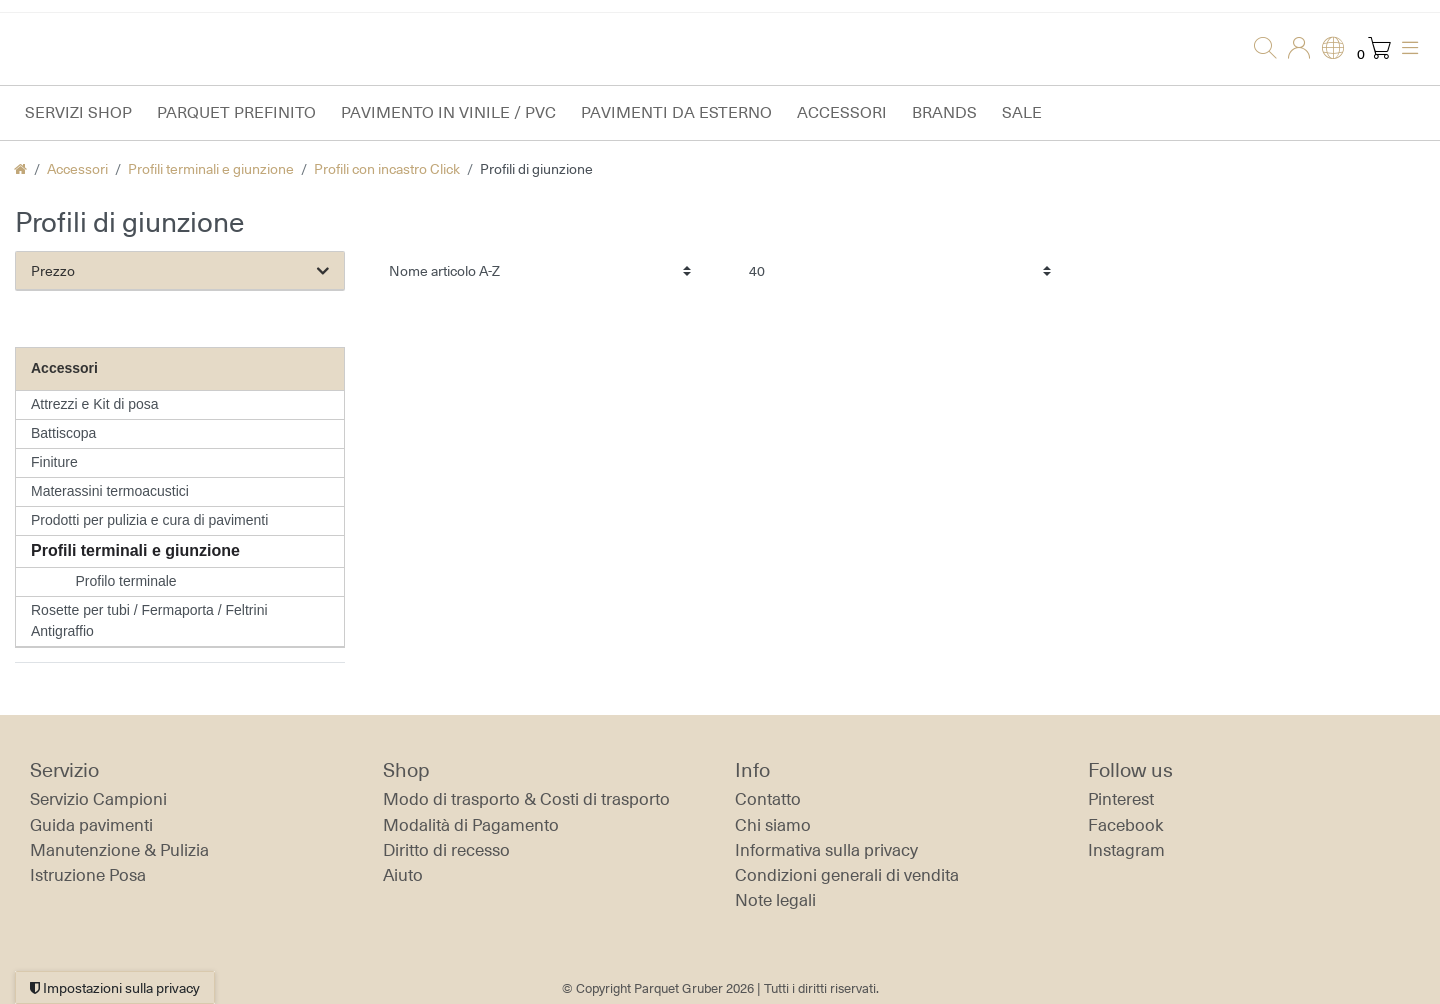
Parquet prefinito (236, 112)
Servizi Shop (78, 112)
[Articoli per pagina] (900, 270)
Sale (1022, 112)
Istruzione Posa (88, 875)
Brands (944, 112)
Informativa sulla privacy (826, 850)
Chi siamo (773, 825)
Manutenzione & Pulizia (119, 850)
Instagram (1126, 850)
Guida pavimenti (91, 825)
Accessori (842, 112)
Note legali (775, 900)
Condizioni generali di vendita (847, 875)
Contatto (768, 799)
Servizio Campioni (98, 799)
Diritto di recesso (446, 850)
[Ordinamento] (540, 270)
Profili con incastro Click (387, 168)
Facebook (1126, 825)
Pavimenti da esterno (676, 112)
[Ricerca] (1259, 49)
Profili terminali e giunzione (211, 168)
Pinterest (1121, 799)
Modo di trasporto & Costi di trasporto (526, 799)
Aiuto (403, 875)
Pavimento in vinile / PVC (448, 112)
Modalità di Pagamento (471, 825)
